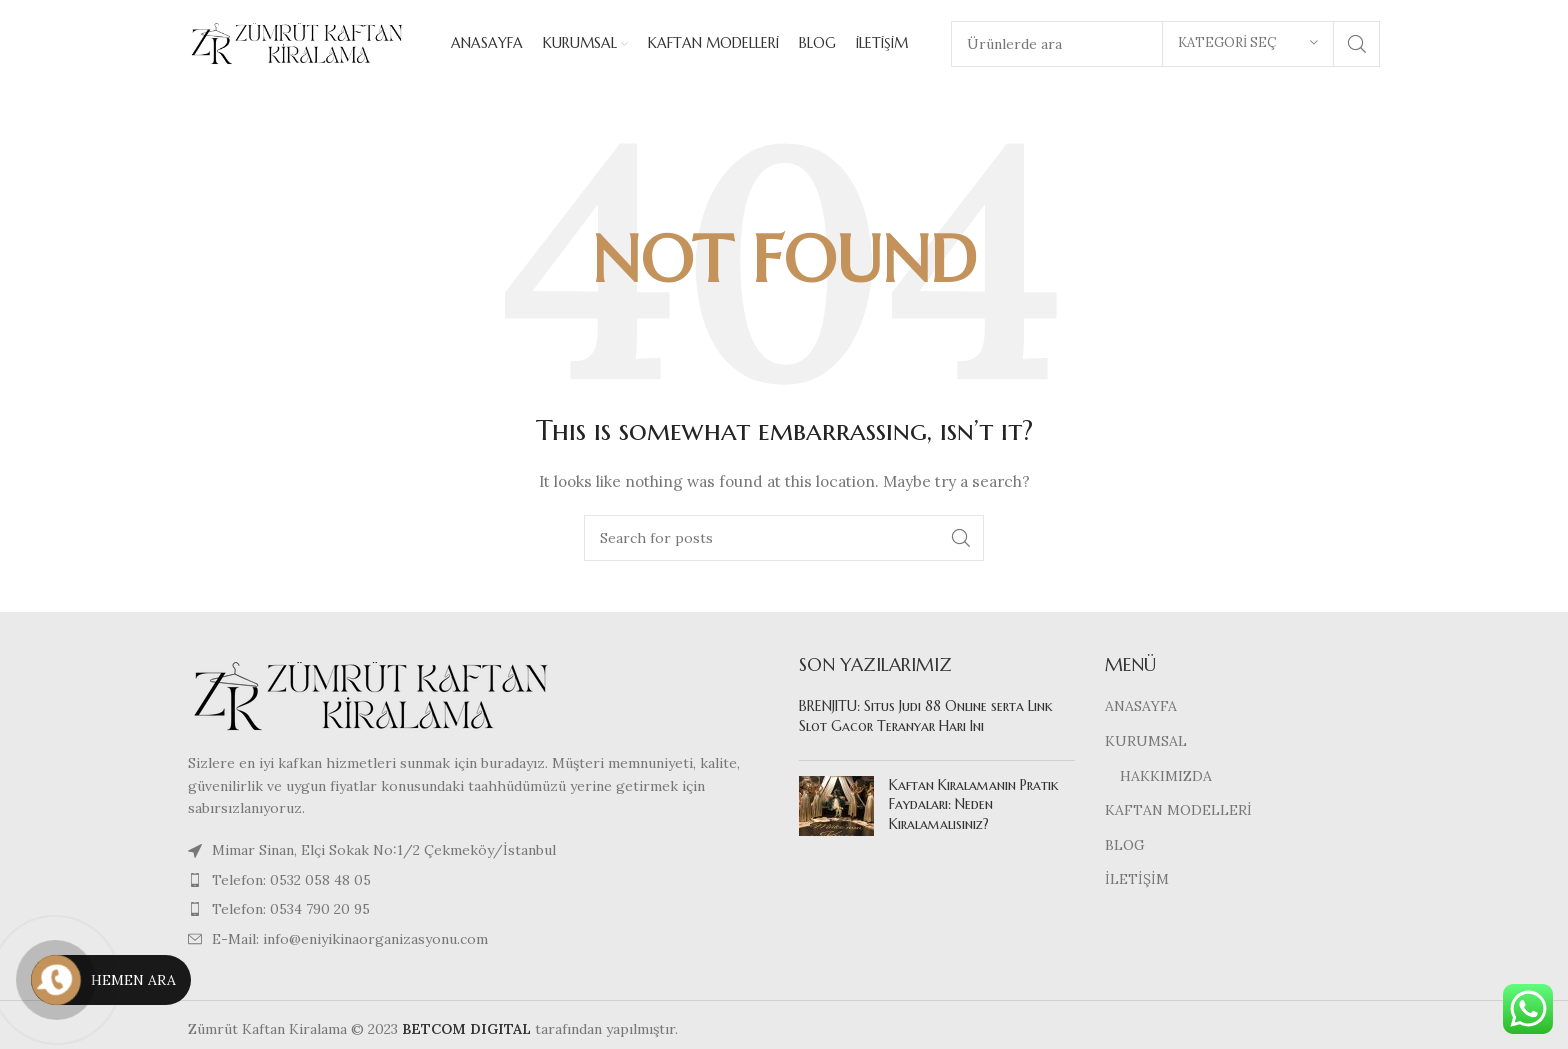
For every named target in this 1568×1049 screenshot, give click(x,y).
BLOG (1125, 847)
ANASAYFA (1141, 709)
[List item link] (478, 882)
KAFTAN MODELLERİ (1178, 812)
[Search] (784, 540)
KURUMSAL (1146, 743)
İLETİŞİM (1137, 882)
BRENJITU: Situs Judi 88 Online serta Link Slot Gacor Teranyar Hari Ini (926, 719)
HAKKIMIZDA (1166, 778)
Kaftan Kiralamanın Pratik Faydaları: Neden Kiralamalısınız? (974, 806)
